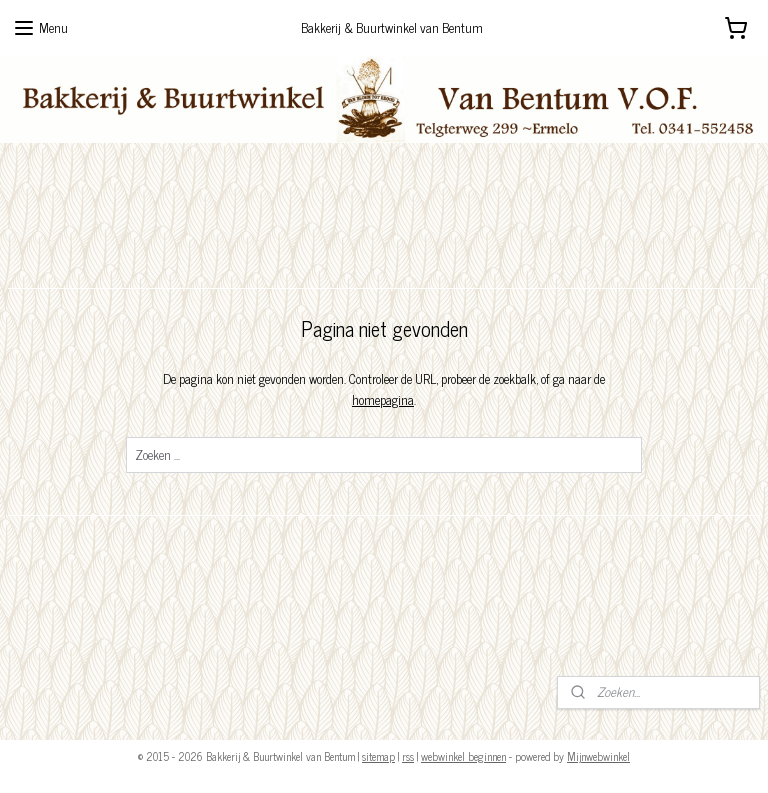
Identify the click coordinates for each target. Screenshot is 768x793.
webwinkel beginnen (463, 756)
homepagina (383, 399)
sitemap (378, 756)
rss (408, 756)
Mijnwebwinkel (598, 756)
